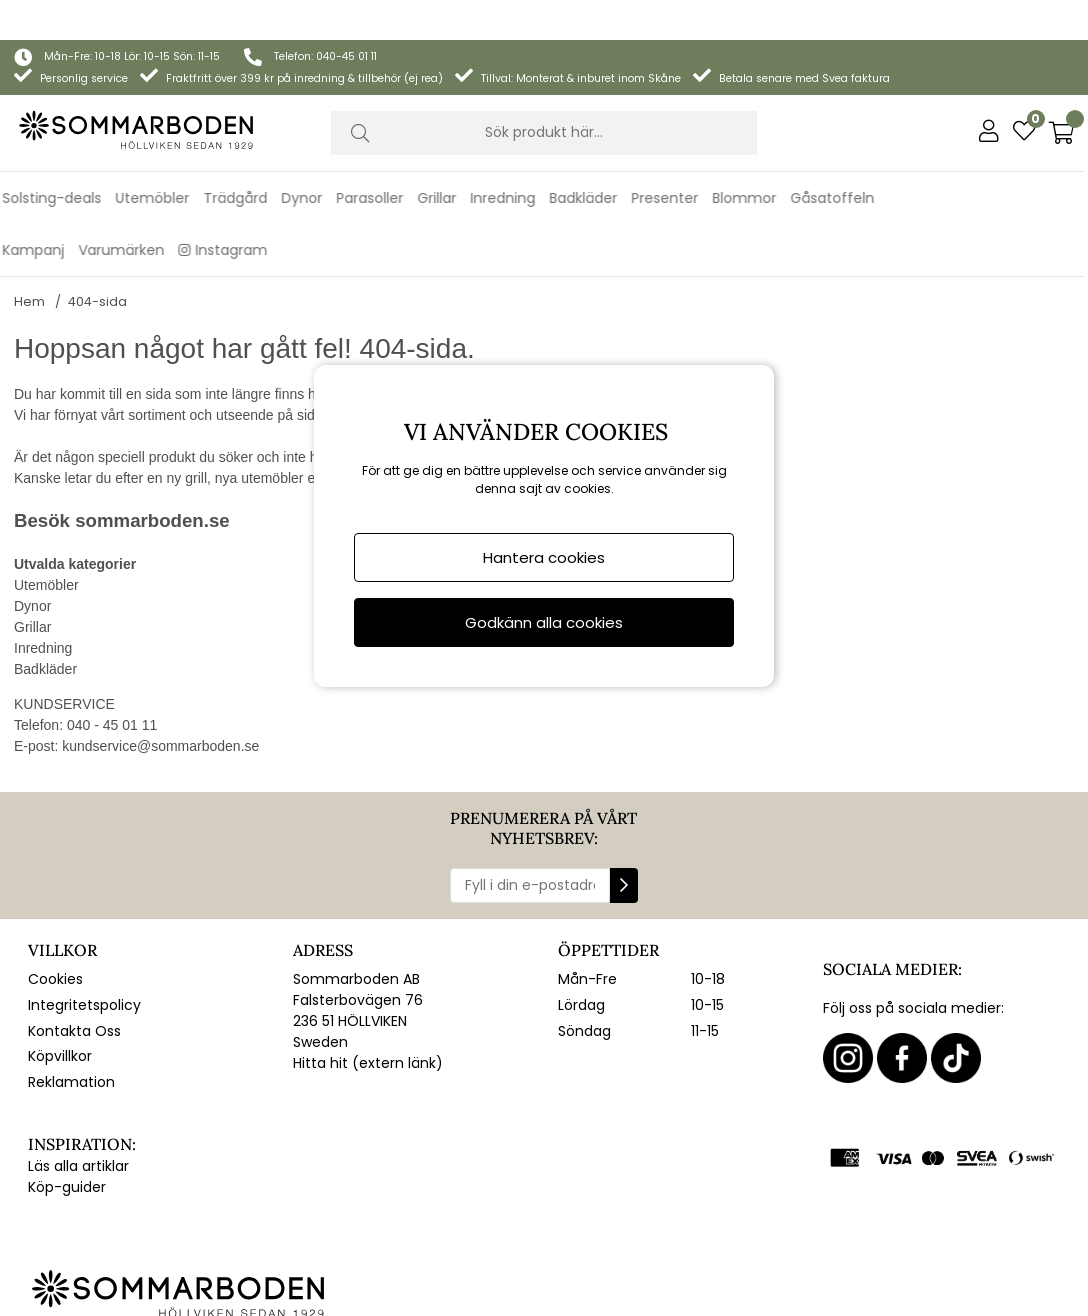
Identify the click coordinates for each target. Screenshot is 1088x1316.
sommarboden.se (152, 494)
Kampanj (38, 210)
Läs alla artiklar (78, 1140)
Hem (29, 275)
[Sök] (543, 93)
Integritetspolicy (84, 979)
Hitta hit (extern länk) (368, 1037)
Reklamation (71, 1056)
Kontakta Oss (74, 1005)
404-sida (97, 275)
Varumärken (126, 210)
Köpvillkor (60, 1030)
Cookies (55, 953)
